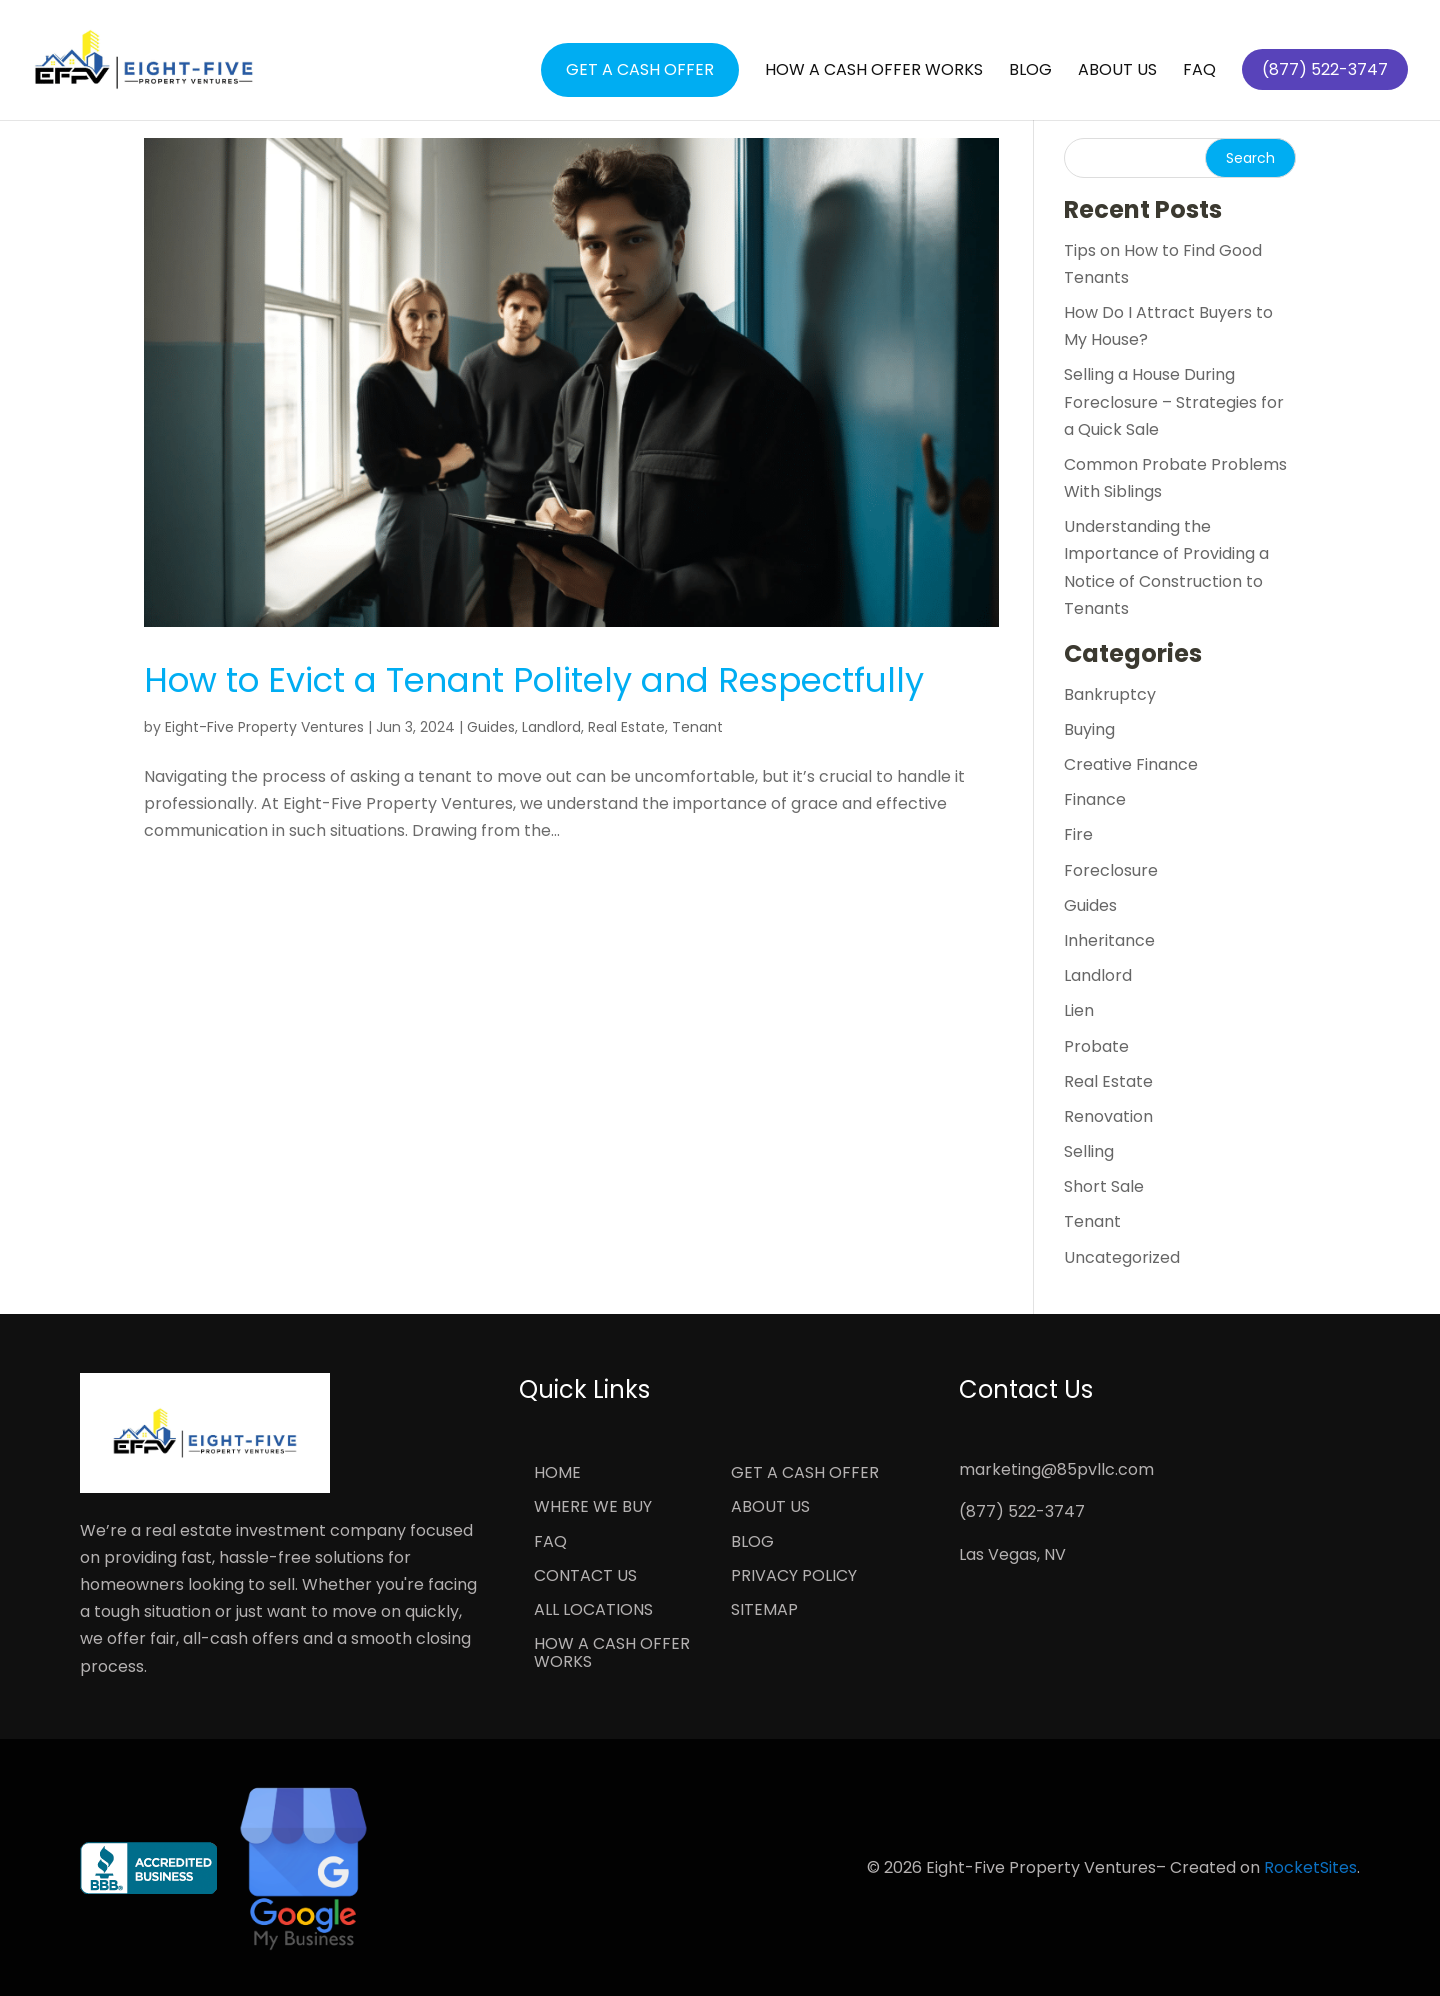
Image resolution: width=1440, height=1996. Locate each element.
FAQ (1199, 72)
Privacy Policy (794, 1577)
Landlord (551, 727)
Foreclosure (1111, 870)
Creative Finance (1131, 764)
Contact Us (585, 1577)
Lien (1079, 1010)
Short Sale (1104, 1186)
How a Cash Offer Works (874, 72)
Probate (1096, 1046)
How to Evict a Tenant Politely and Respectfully (534, 680)
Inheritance (1109, 940)
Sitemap (764, 1611)
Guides (491, 727)
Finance (1095, 799)
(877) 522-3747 (1022, 1511)
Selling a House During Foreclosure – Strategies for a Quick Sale (1174, 401)
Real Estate (626, 727)
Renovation (1108, 1116)
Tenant (697, 727)
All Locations (593, 1611)
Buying (1089, 729)
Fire (1078, 834)
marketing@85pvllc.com (1056, 1469)
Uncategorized (1122, 1257)
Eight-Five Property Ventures (264, 727)
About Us (1117, 72)
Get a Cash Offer (640, 69)
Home (557, 1474)
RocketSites (1310, 1867)
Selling (1089, 1151)
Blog (1030, 72)
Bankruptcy (1110, 694)
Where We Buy (593, 1508)
